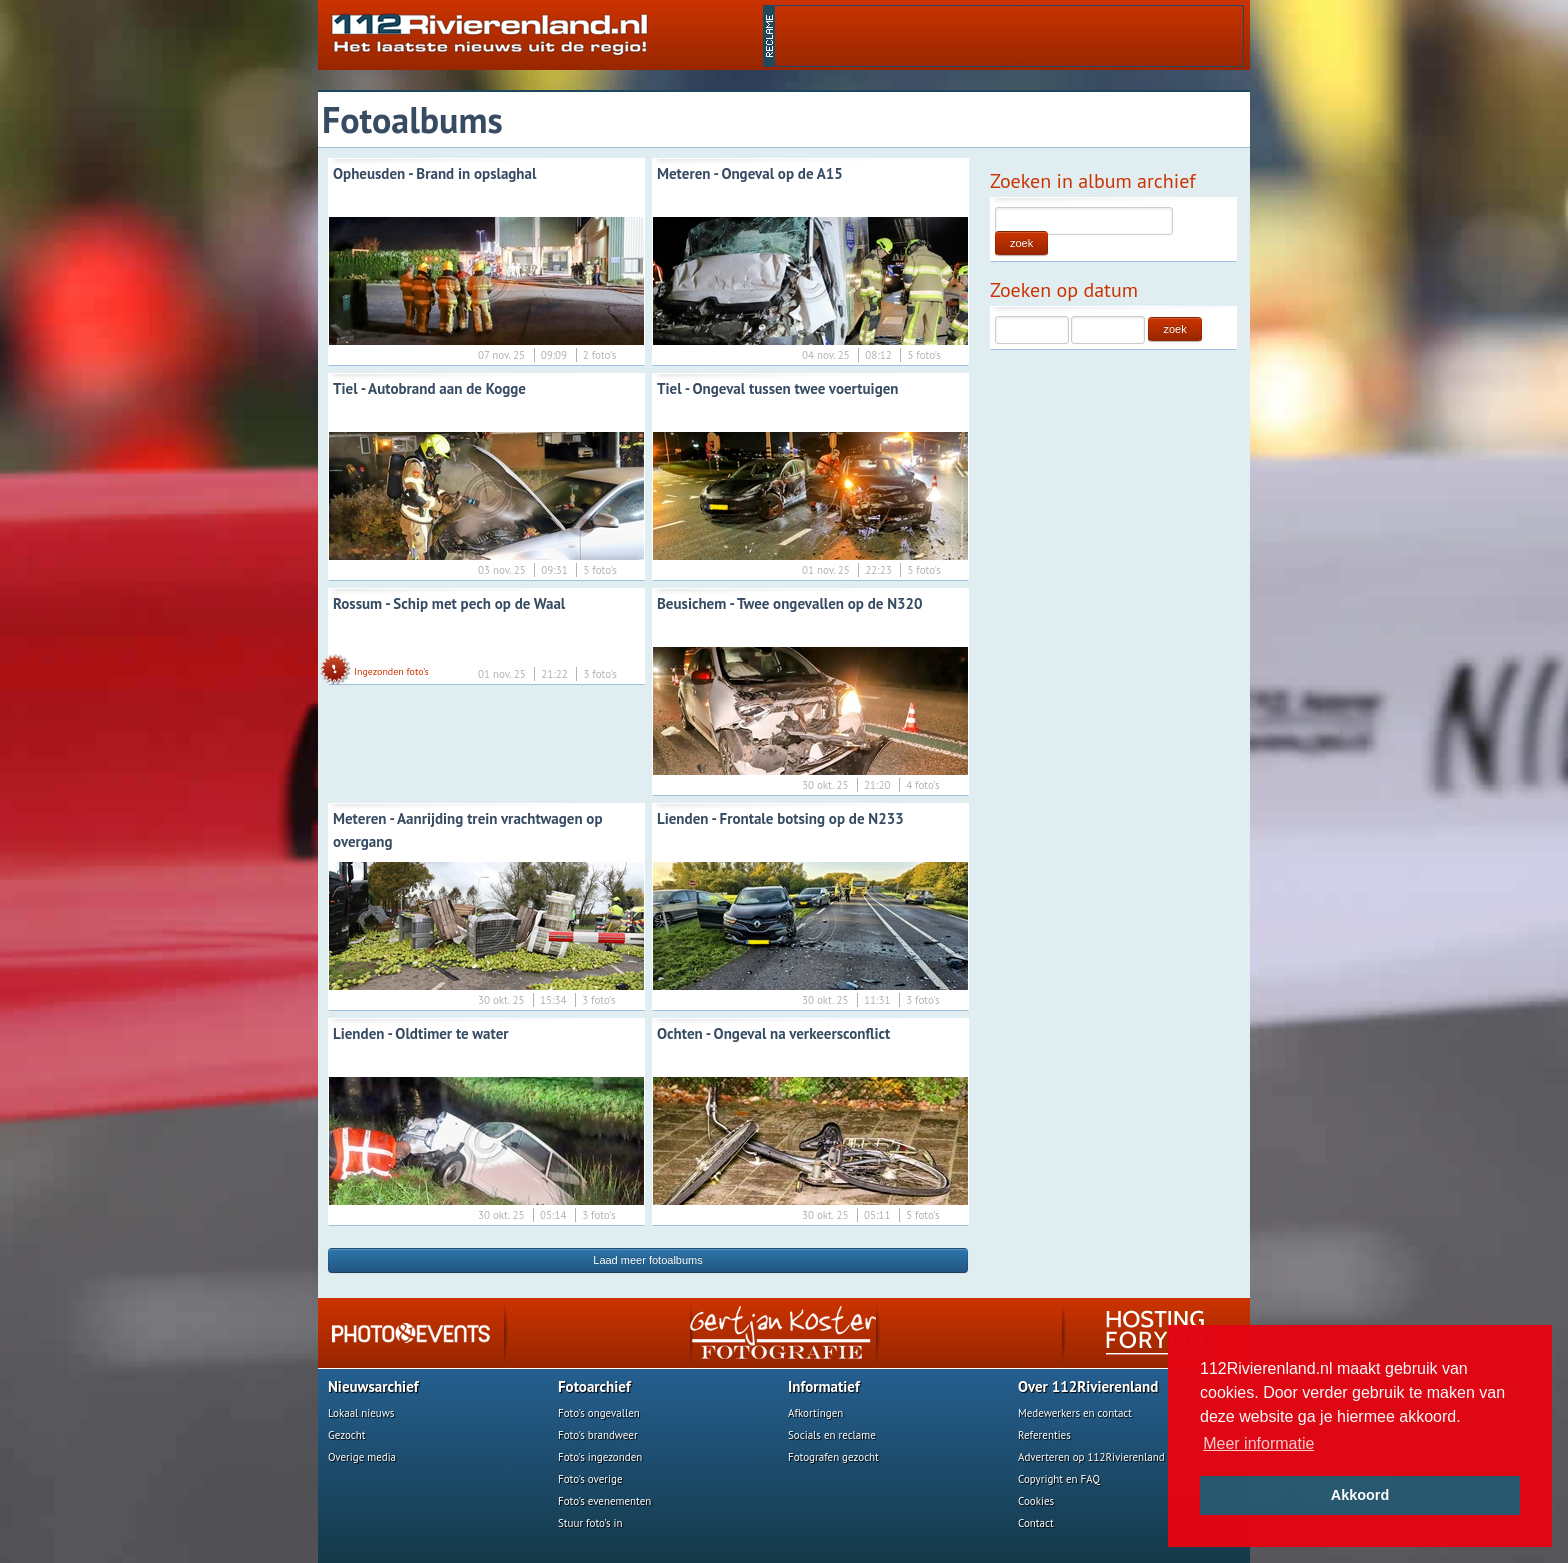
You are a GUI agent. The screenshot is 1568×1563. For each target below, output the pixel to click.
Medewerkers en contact (1075, 1413)
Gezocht (347, 1435)
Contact (1036, 1523)
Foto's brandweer (598, 1435)
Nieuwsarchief (373, 1386)
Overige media (362, 1457)
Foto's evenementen (604, 1501)
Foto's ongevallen (599, 1413)
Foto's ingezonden (600, 1457)
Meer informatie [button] (1258, 1443)
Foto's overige (590, 1479)
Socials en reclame (832, 1435)
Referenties (1044, 1435)
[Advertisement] (1009, 36)
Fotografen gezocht (833, 1457)
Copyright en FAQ (1059, 1479)
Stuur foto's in (590, 1523)
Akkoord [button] (1360, 1495)
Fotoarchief (594, 1386)
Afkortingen (815, 1413)
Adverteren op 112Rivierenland (1091, 1457)
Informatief (824, 1386)
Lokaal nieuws (361, 1413)
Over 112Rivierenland (1088, 1386)
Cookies (1036, 1501)
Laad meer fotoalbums (647, 1260)
